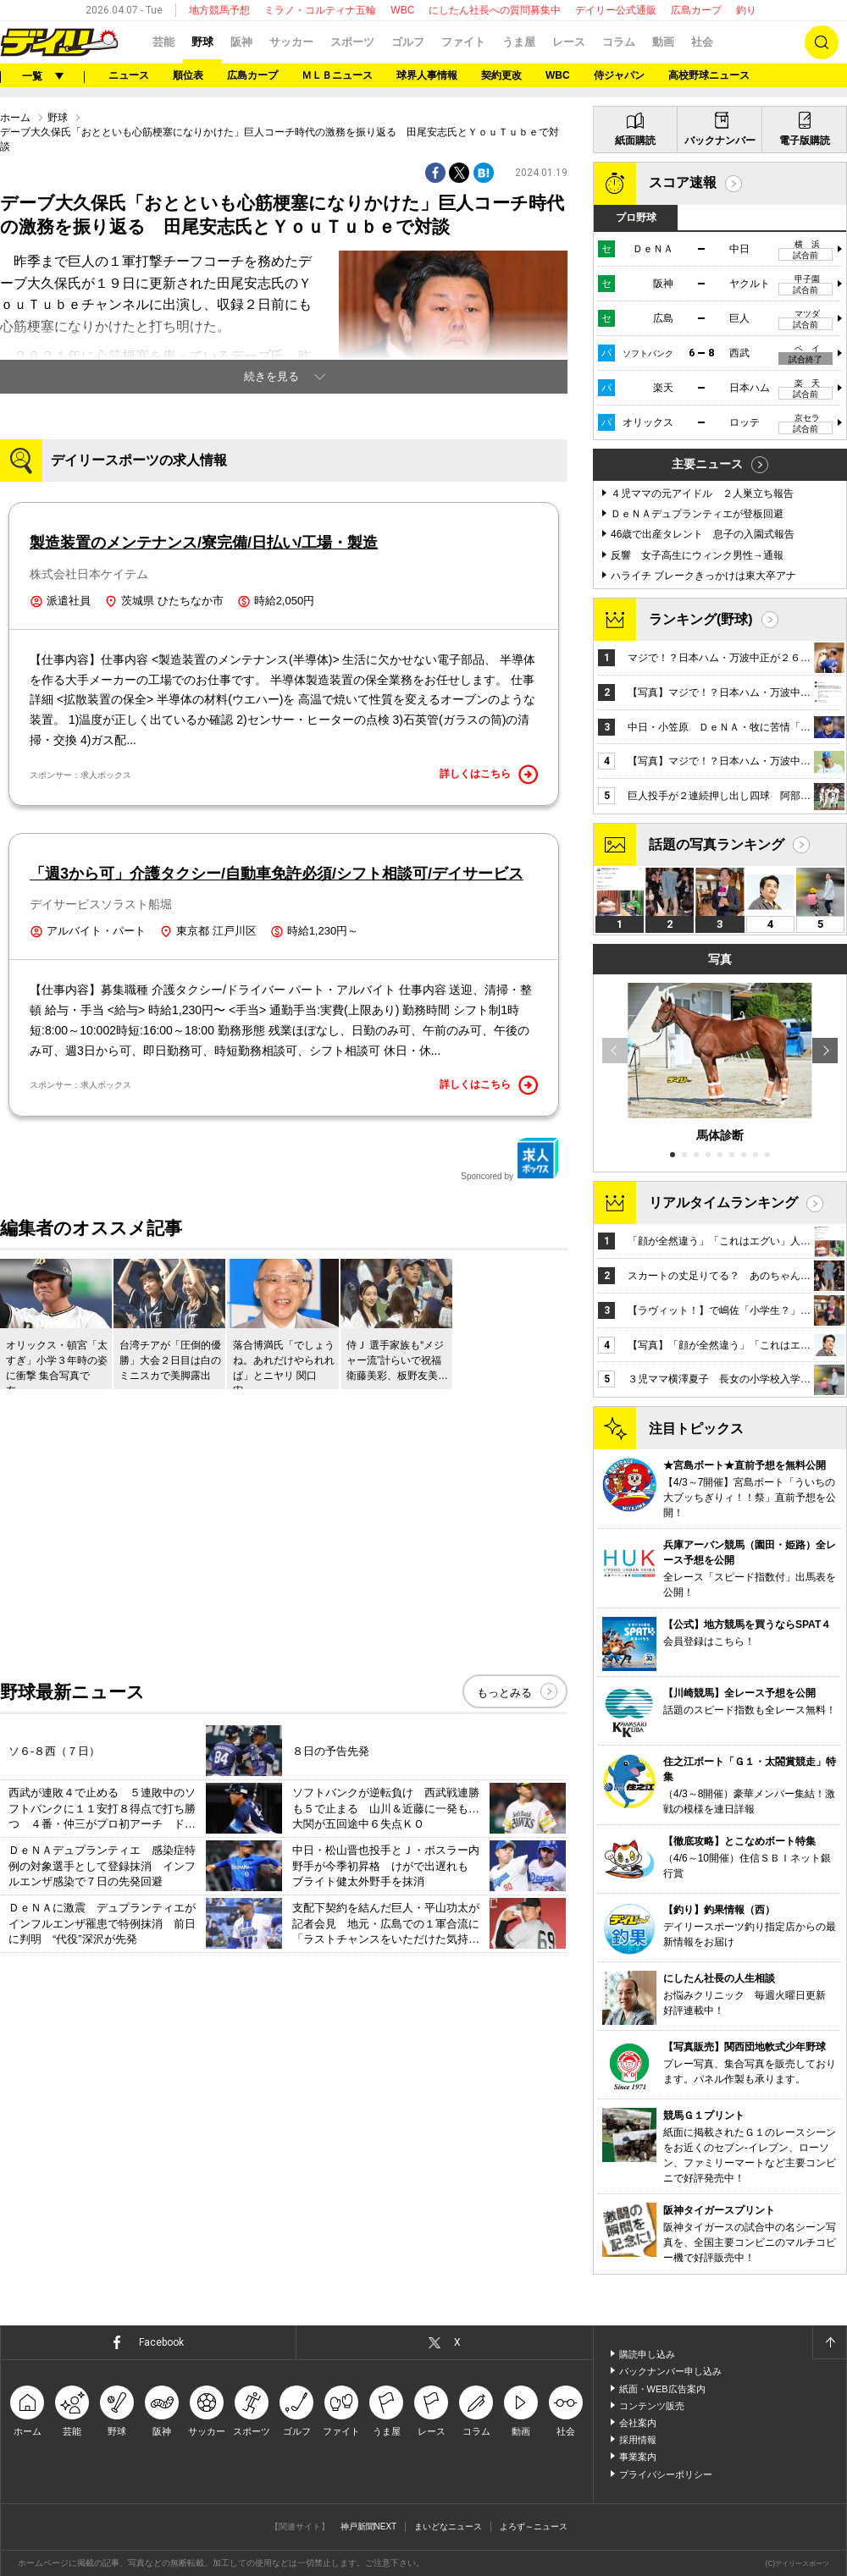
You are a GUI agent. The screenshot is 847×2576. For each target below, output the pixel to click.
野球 (202, 42)
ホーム (15, 118)
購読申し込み (647, 2354)
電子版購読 (804, 140)
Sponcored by (510, 1159)
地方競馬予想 (219, 10)
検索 (822, 42)
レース (568, 42)
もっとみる (504, 1692)
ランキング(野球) (701, 619)
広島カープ (696, 10)
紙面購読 (635, 140)
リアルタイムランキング (723, 1202)
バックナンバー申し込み (670, 2371)
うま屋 (518, 42)
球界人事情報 (426, 75)
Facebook (161, 2342)
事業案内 (637, 2457)
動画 (663, 42)
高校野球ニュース (709, 75)
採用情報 (637, 2440)
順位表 (188, 75)
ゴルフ (407, 42)
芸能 (163, 42)
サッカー (291, 42)
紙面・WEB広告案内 (662, 2389)
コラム (618, 42)
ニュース (128, 75)
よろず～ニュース (533, 2526)
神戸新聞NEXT (368, 2526)
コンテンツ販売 (651, 2406)
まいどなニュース (448, 2526)
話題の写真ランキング (716, 844)
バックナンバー (720, 140)
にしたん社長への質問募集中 (495, 10)
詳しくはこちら (489, 774)
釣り (746, 10)
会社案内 (637, 2423)
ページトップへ (829, 2342)
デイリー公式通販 (615, 10)
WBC (402, 10)
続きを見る (271, 376)
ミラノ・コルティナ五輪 (320, 10)
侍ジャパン (619, 75)
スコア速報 (683, 182)
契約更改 (501, 75)
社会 (702, 42)
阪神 (241, 42)
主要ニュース (707, 464)
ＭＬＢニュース (337, 75)
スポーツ (352, 42)
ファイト (463, 42)
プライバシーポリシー (665, 2474)
